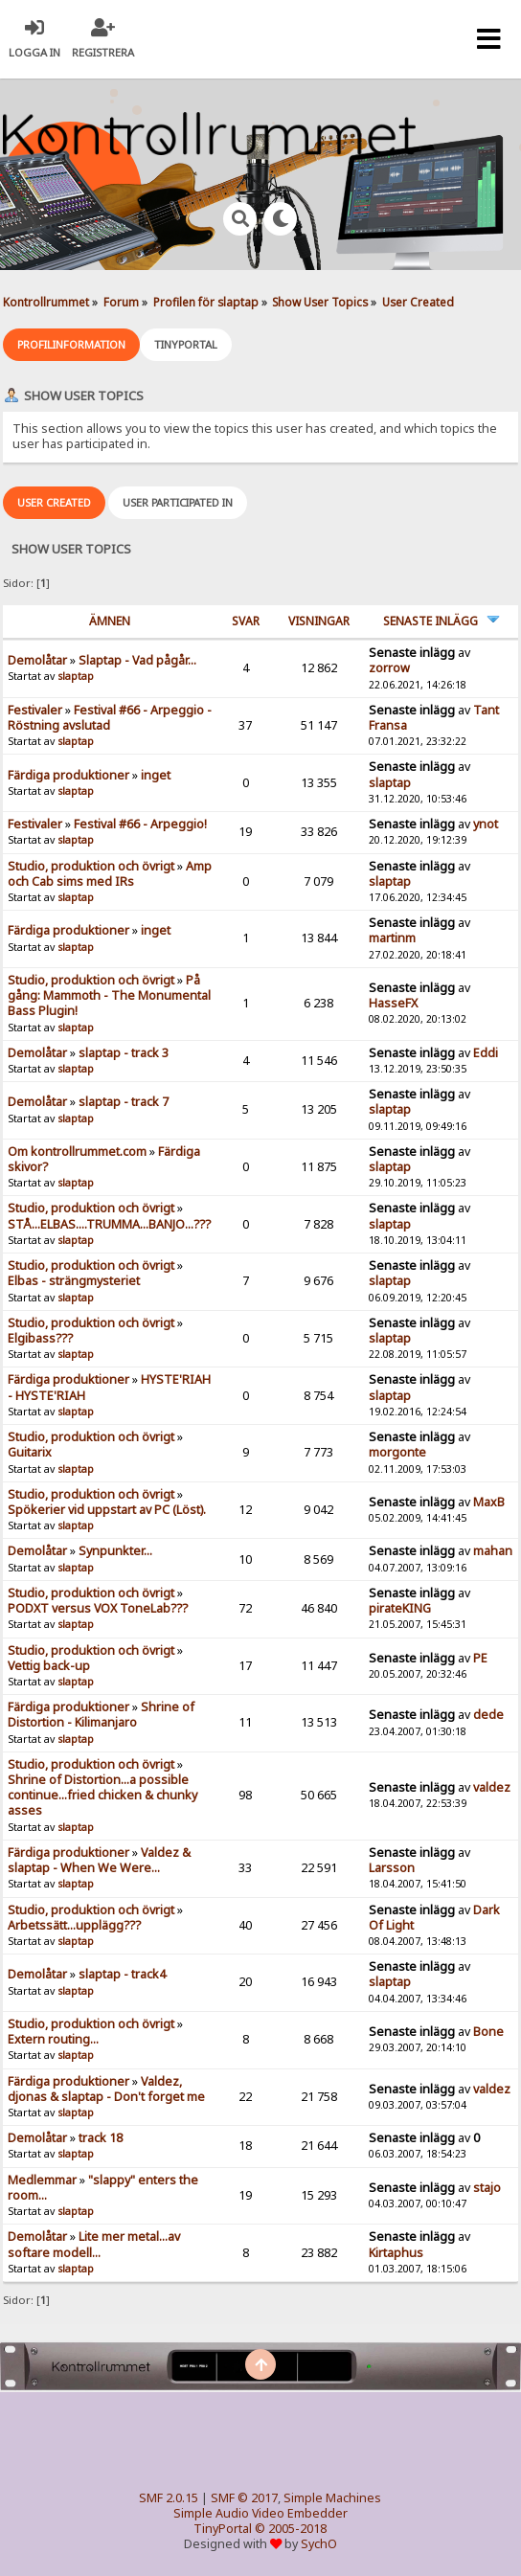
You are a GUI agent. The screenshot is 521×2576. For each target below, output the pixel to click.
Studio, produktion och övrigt (91, 866)
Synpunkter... (115, 1551)
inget (155, 775)
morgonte (397, 1452)
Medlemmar (42, 2180)
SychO (319, 2544)
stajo (487, 2188)
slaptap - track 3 (124, 1053)
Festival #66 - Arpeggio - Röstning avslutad (110, 718)
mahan (492, 1551)
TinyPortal (222, 2528)
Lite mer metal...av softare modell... (94, 2244)
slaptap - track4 (122, 1974)
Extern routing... (53, 2039)
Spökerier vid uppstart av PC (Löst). (107, 1510)
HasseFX (393, 1003)
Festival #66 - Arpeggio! (140, 824)
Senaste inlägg (430, 621)
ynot (485, 824)
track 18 (101, 2138)
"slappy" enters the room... (103, 2187)
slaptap (75, 676)
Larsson (392, 1868)
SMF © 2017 (244, 2498)
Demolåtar (37, 660)
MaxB (489, 1502)
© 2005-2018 (291, 2528)
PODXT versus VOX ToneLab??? (98, 1608)
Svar (246, 621)
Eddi (485, 1053)
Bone (488, 2031)
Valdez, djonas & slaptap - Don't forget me (106, 2089)
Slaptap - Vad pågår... (137, 660)
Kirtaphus (396, 2253)
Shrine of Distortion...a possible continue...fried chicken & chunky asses (102, 1795)
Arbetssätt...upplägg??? (74, 1925)
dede (488, 1714)
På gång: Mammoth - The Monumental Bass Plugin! (109, 995)
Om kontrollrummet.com (77, 1151)
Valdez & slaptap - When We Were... (99, 1860)
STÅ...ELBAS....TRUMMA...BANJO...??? (109, 1224)
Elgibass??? (40, 1338)
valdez (491, 1787)
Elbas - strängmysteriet (74, 1281)
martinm (392, 938)
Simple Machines (332, 2498)
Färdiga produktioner (68, 775)
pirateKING (400, 1608)
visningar (319, 621)
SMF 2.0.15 (168, 2498)
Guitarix (30, 1452)
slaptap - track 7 (124, 1102)
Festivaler (35, 710)
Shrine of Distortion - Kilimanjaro (101, 1714)
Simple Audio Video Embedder (260, 2513)
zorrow (389, 668)
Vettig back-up (49, 1666)
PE (480, 1658)
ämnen (109, 621)
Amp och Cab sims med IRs (110, 874)
